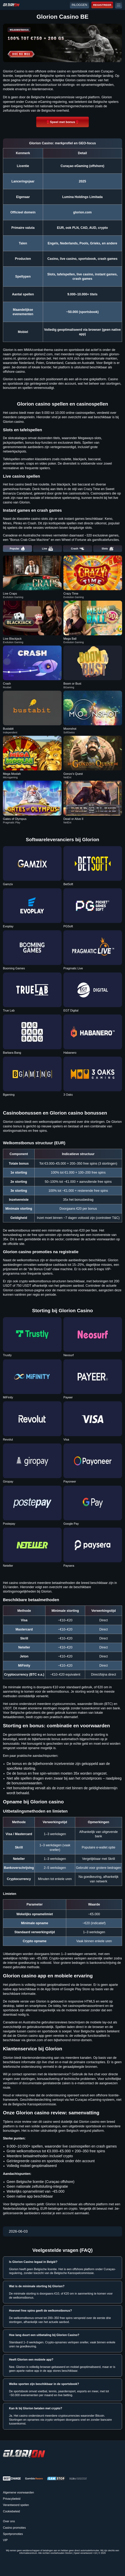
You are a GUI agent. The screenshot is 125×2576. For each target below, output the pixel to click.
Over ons (9, 2521)
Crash (77, 548)
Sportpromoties (13, 2533)
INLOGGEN (79, 4)
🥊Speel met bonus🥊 (62, 122)
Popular (17, 548)
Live (47, 548)
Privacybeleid (11, 2498)
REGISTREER (102, 4)
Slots (108, 548)
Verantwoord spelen (16, 2505)
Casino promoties (14, 2527)
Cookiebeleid (11, 2511)
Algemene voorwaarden (18, 2492)
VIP (5, 2540)
